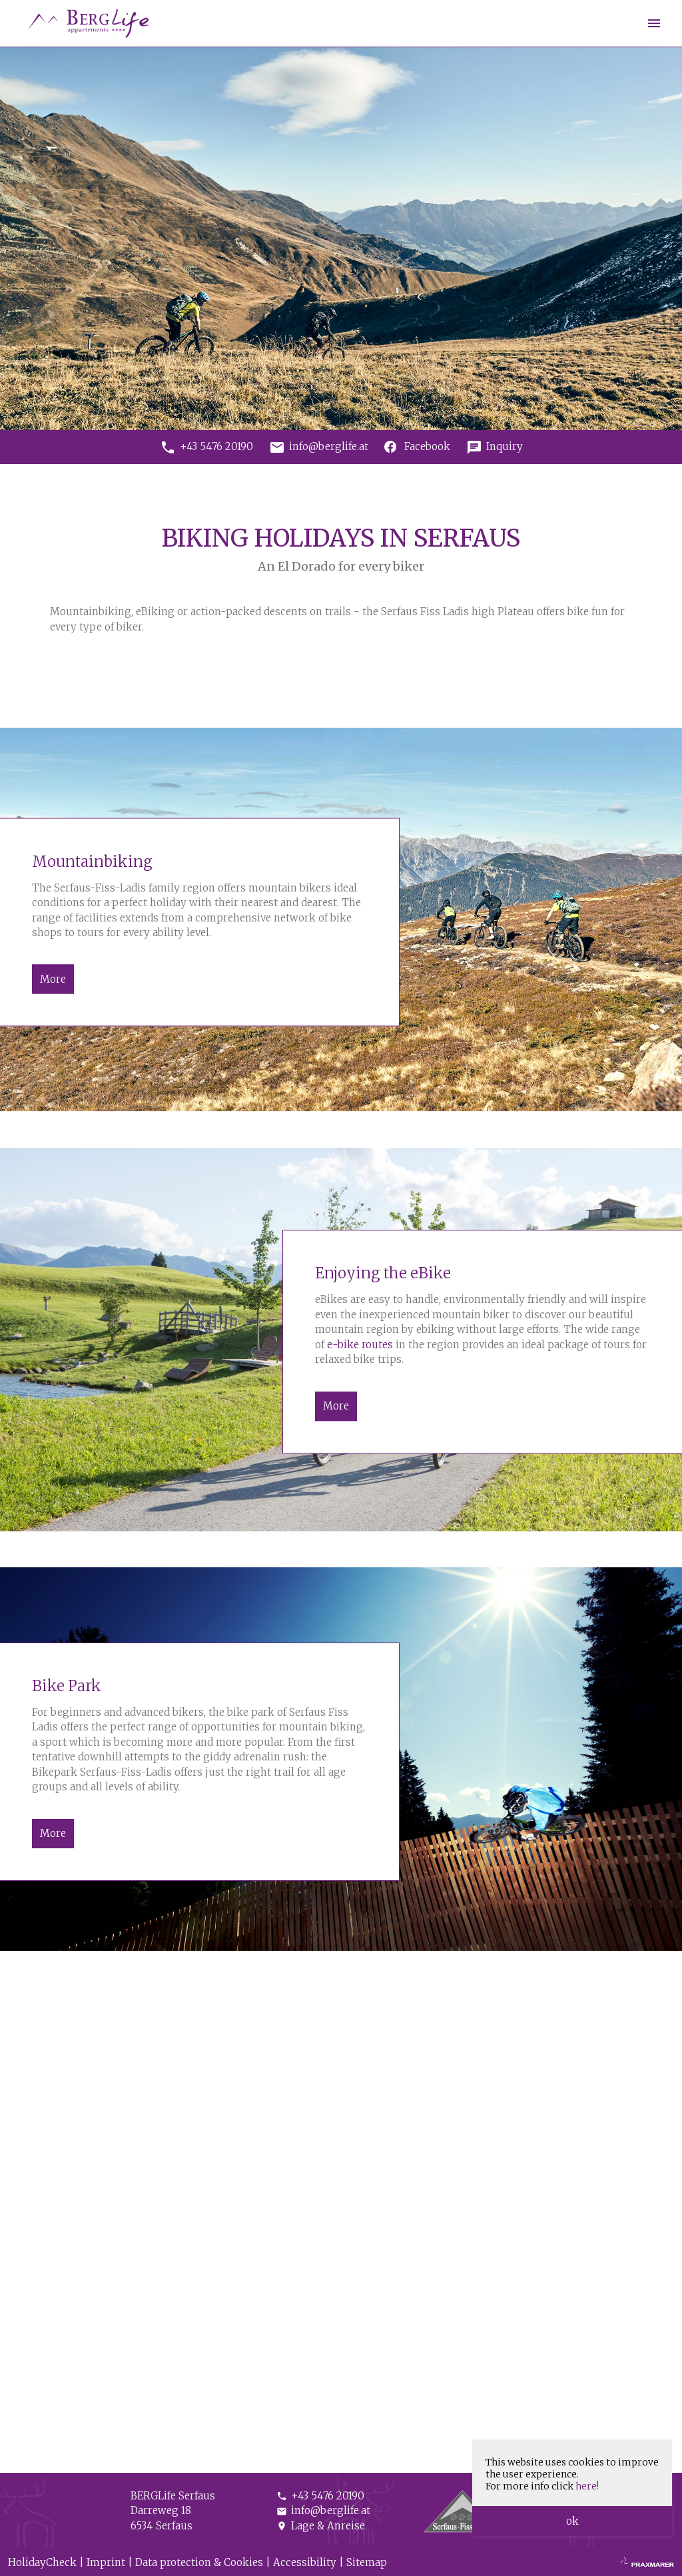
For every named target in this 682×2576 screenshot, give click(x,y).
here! (587, 2486)
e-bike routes (360, 1344)
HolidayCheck (42, 2562)
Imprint (106, 2562)
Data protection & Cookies (199, 2562)
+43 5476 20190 (320, 2495)
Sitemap (366, 2562)
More (53, 978)
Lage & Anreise (320, 2525)
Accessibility (304, 2562)
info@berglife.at (323, 2510)
